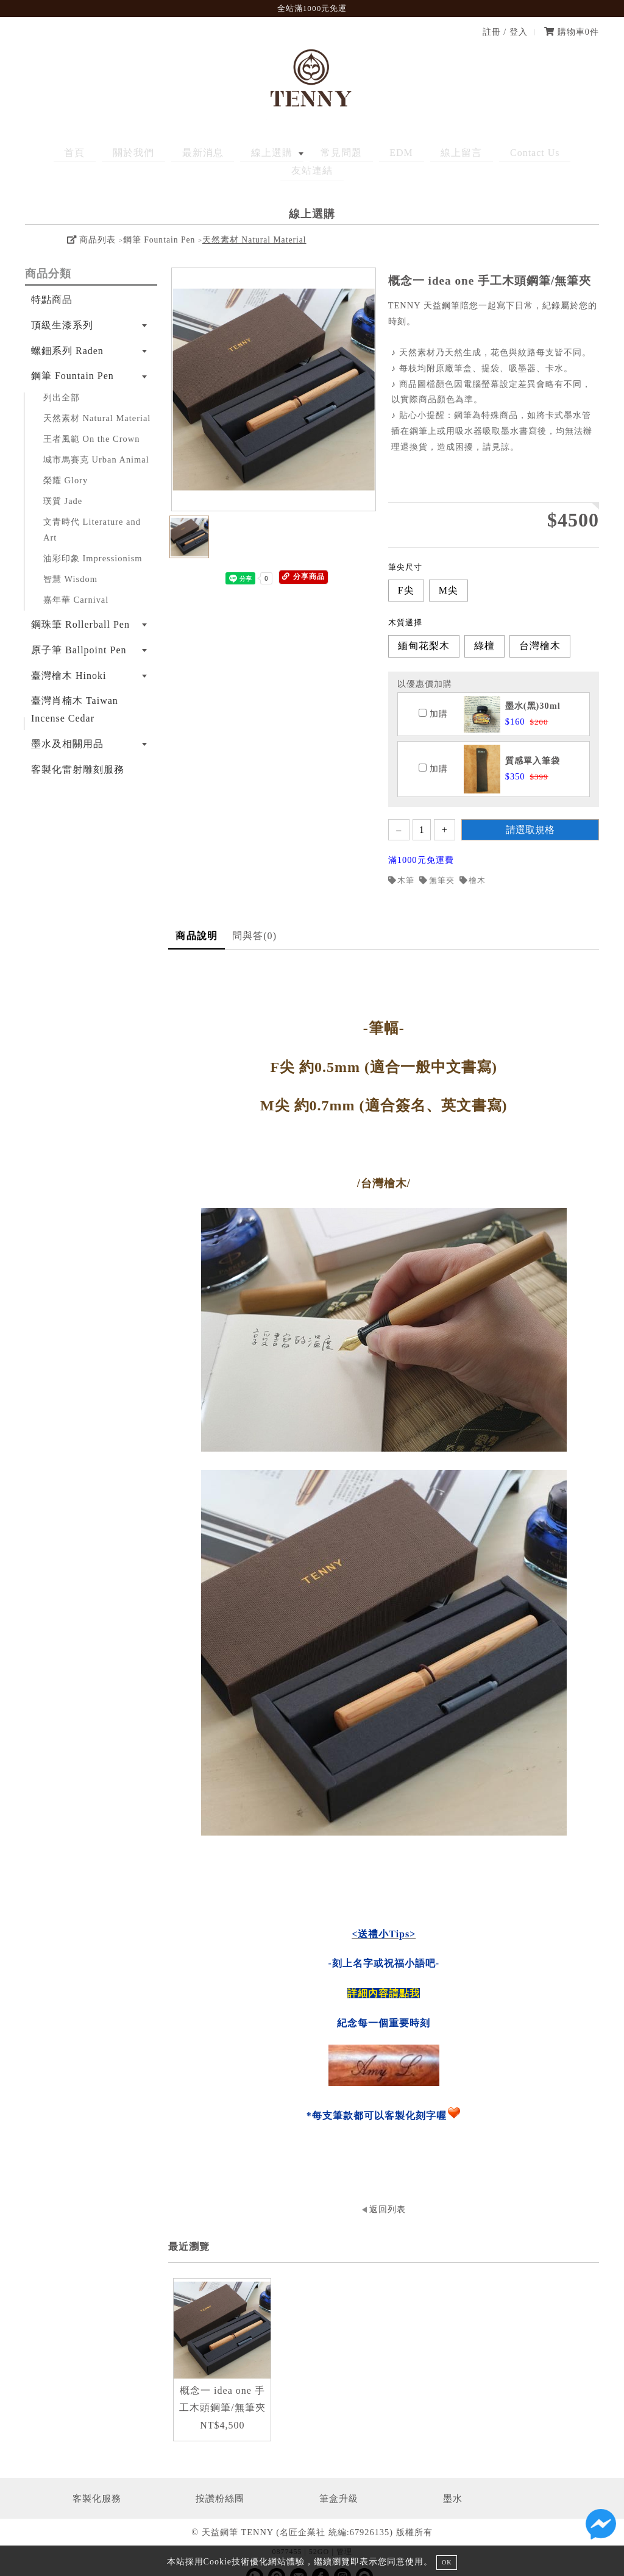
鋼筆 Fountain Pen (159, 221)
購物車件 (571, 32)
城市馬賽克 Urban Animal (96, 441)
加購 (433, 695)
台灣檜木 (540, 628)
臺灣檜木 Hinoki (68, 657)
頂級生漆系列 (62, 307)
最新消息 (187, 152)
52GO (319, 2533)
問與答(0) (254, 917)
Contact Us (472, 152)
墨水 (453, 2480)
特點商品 (52, 281)
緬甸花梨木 (424, 628)
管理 (344, 2533)
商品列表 (91, 221)
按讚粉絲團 (220, 2480)
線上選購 (247, 152)
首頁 (78, 152)
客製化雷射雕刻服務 (77, 751)
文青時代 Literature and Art (92, 511)
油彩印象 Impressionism (93, 540)
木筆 (401, 862)
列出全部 (61, 379)
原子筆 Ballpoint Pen (79, 631)
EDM (357, 152)
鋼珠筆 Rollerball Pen (80, 606)
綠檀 (484, 628)
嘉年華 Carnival (75, 581)
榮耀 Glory (65, 462)
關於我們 (127, 152)
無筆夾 (437, 862)
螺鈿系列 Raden (67, 332)
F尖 (406, 572)
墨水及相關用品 (67, 725)
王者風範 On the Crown (91, 420)
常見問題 (306, 152)
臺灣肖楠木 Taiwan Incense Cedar (74, 692)
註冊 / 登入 (505, 32)
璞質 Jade (62, 483)
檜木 (472, 862)
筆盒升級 (338, 2480)
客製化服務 (97, 2480)
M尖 (448, 572)
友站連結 (535, 152)
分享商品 (303, 559)
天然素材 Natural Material (254, 221)
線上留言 (408, 152)
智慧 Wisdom (70, 561)
